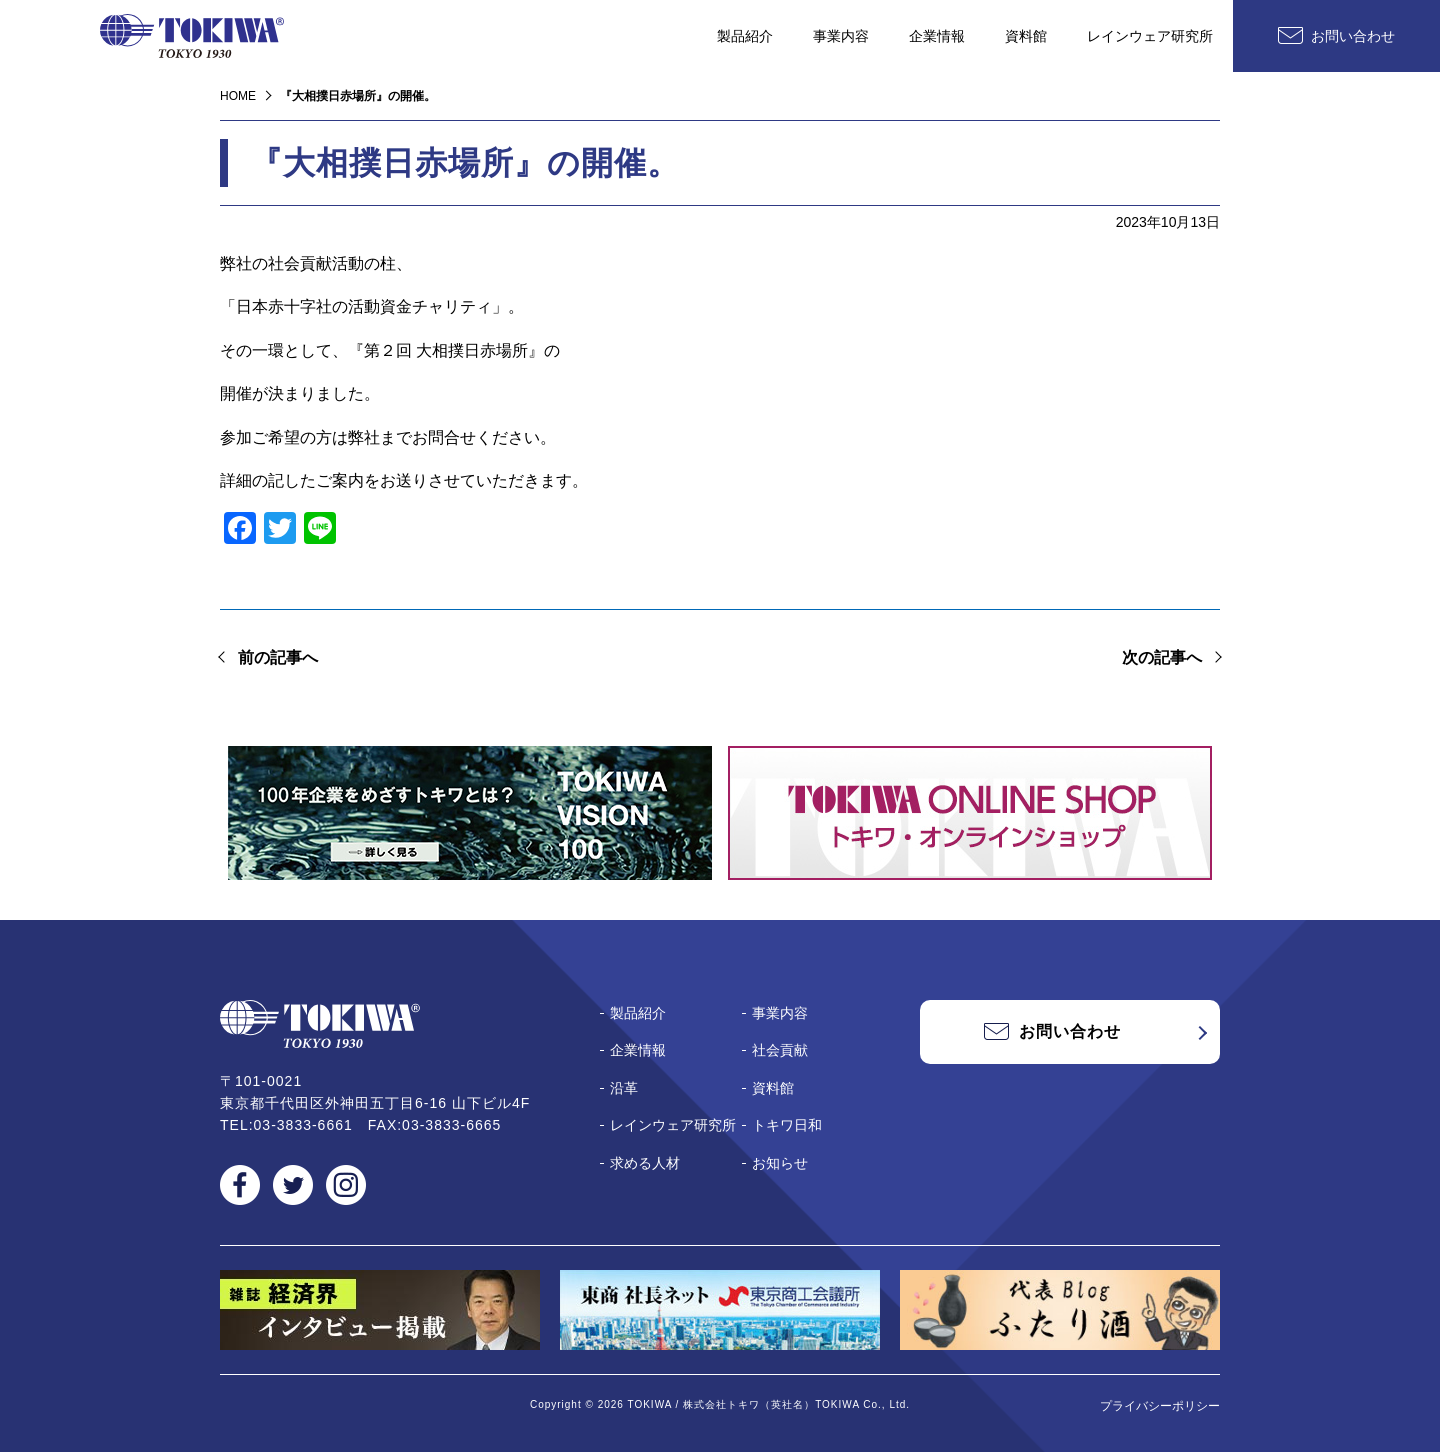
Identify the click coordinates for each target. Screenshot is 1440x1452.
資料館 (1026, 36)
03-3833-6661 (303, 1125)
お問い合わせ (1353, 36)
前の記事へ (278, 657)
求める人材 (645, 1163)
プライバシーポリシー (1160, 1406)
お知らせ (780, 1163)
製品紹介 (745, 36)
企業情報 (937, 36)
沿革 (624, 1088)
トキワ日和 (787, 1125)
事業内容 (841, 36)
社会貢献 (780, 1050)
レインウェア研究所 (1150, 36)
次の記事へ (1162, 657)
